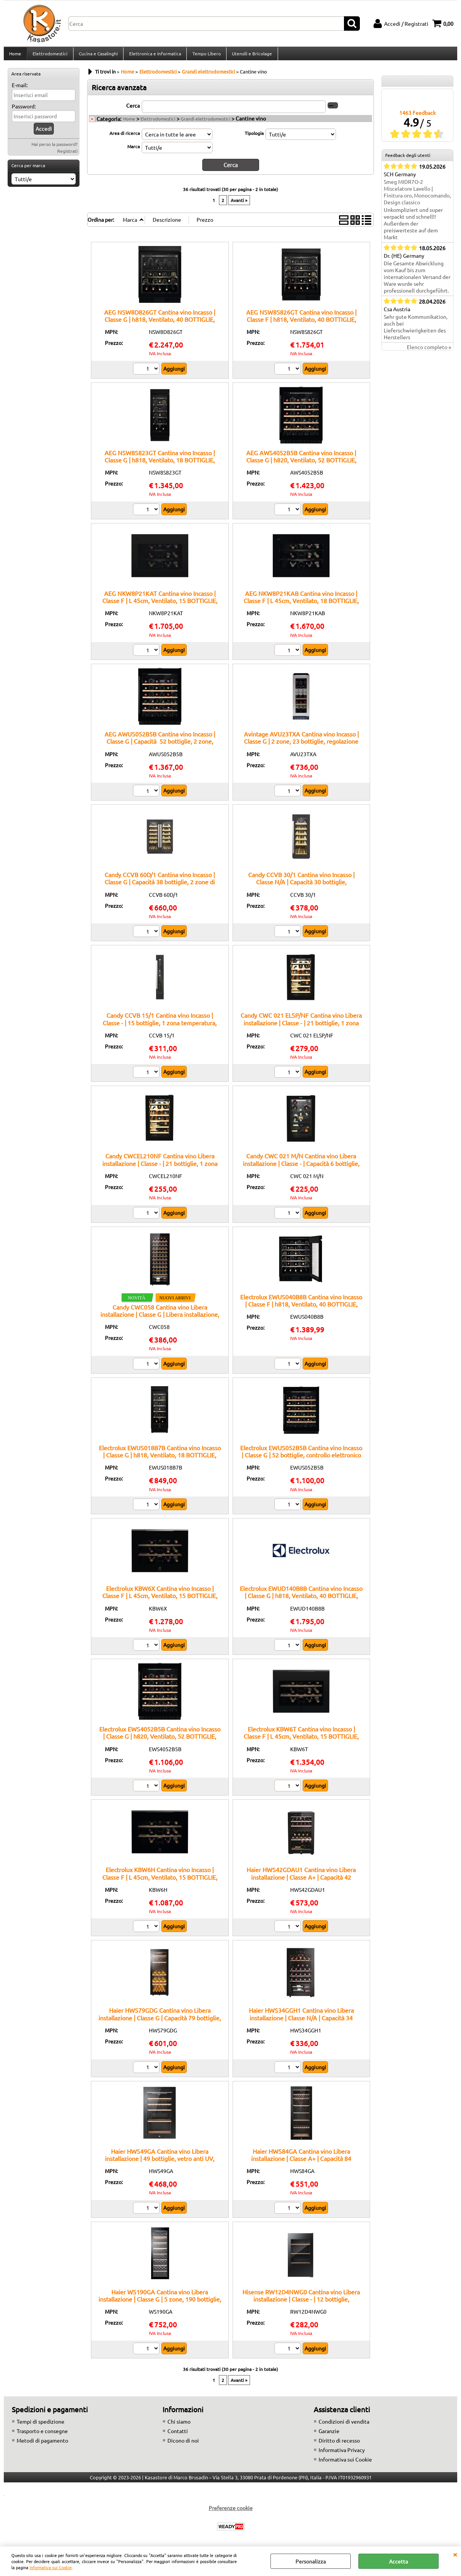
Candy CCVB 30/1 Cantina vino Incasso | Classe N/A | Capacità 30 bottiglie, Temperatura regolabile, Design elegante (301, 886)
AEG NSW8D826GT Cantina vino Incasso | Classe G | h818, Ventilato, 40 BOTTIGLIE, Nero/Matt (159, 323)
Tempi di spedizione (40, 2425)
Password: (24, 110)
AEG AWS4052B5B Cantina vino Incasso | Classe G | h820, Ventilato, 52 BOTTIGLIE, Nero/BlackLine (301, 464)
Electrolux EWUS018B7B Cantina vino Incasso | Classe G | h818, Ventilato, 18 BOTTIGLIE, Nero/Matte (160, 1459)
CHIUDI (455, 2554)
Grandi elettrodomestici (205, 123)
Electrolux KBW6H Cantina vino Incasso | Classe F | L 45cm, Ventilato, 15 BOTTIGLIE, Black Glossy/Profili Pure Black (159, 1881)
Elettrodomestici (49, 56)
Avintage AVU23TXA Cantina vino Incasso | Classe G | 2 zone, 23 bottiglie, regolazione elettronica (301, 745)
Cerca (133, 109)
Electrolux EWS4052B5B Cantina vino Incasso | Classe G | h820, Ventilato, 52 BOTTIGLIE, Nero (159, 1740)
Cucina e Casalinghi (97, 56)
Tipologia (254, 137)
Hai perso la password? (54, 149)
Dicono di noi (183, 2444)
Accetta (398, 2561)
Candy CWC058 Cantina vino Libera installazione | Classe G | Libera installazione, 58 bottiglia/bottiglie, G (159, 1318)
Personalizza (310, 2561)
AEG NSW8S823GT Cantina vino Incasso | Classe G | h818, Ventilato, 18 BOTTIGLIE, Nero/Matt (160, 464)
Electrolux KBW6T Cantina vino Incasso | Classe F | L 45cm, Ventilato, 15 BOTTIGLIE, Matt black (301, 1740)
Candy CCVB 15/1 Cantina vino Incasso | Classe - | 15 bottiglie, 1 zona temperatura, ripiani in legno (160, 1026)
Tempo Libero (205, 56)
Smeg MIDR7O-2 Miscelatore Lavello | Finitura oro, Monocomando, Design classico (417, 196)
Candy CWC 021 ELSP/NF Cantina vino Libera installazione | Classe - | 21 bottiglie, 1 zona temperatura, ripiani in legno (301, 1026)
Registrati (67, 155)
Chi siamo (179, 2425)
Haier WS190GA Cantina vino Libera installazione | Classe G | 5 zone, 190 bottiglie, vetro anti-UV (159, 2303)
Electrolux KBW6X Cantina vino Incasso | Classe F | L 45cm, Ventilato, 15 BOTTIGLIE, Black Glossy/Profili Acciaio (159, 1600)
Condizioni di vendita (344, 2425)
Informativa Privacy (342, 2454)
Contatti (177, 2435)
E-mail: (20, 89)
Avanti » (239, 204)
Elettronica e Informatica (154, 56)
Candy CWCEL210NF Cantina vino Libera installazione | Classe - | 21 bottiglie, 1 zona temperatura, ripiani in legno (159, 1167)
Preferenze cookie (231, 2512)
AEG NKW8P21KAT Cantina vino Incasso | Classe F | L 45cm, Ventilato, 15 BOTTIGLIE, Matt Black (159, 605)
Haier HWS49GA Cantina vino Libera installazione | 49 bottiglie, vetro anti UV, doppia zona (159, 2162)
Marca (133, 150)
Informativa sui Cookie (51, 2567)
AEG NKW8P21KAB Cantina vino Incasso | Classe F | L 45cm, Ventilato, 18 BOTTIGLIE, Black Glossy (301, 605)
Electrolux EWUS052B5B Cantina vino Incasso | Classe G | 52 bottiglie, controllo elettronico (301, 1455)
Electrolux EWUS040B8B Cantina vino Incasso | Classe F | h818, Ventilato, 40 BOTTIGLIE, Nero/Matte (301, 1308)
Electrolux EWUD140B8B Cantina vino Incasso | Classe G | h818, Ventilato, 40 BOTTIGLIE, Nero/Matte (301, 1600)
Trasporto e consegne (42, 2435)
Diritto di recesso (339, 2444)
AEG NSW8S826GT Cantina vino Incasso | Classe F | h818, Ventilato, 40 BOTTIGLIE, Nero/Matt (301, 323)
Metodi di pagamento (42, 2444)
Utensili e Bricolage (250, 56)
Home (15, 56)
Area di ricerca (124, 137)
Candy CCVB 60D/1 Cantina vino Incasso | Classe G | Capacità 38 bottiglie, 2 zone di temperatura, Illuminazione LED (160, 886)
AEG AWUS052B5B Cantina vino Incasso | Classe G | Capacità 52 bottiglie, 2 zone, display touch (160, 745)
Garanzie (329, 2435)
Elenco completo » (429, 351)
